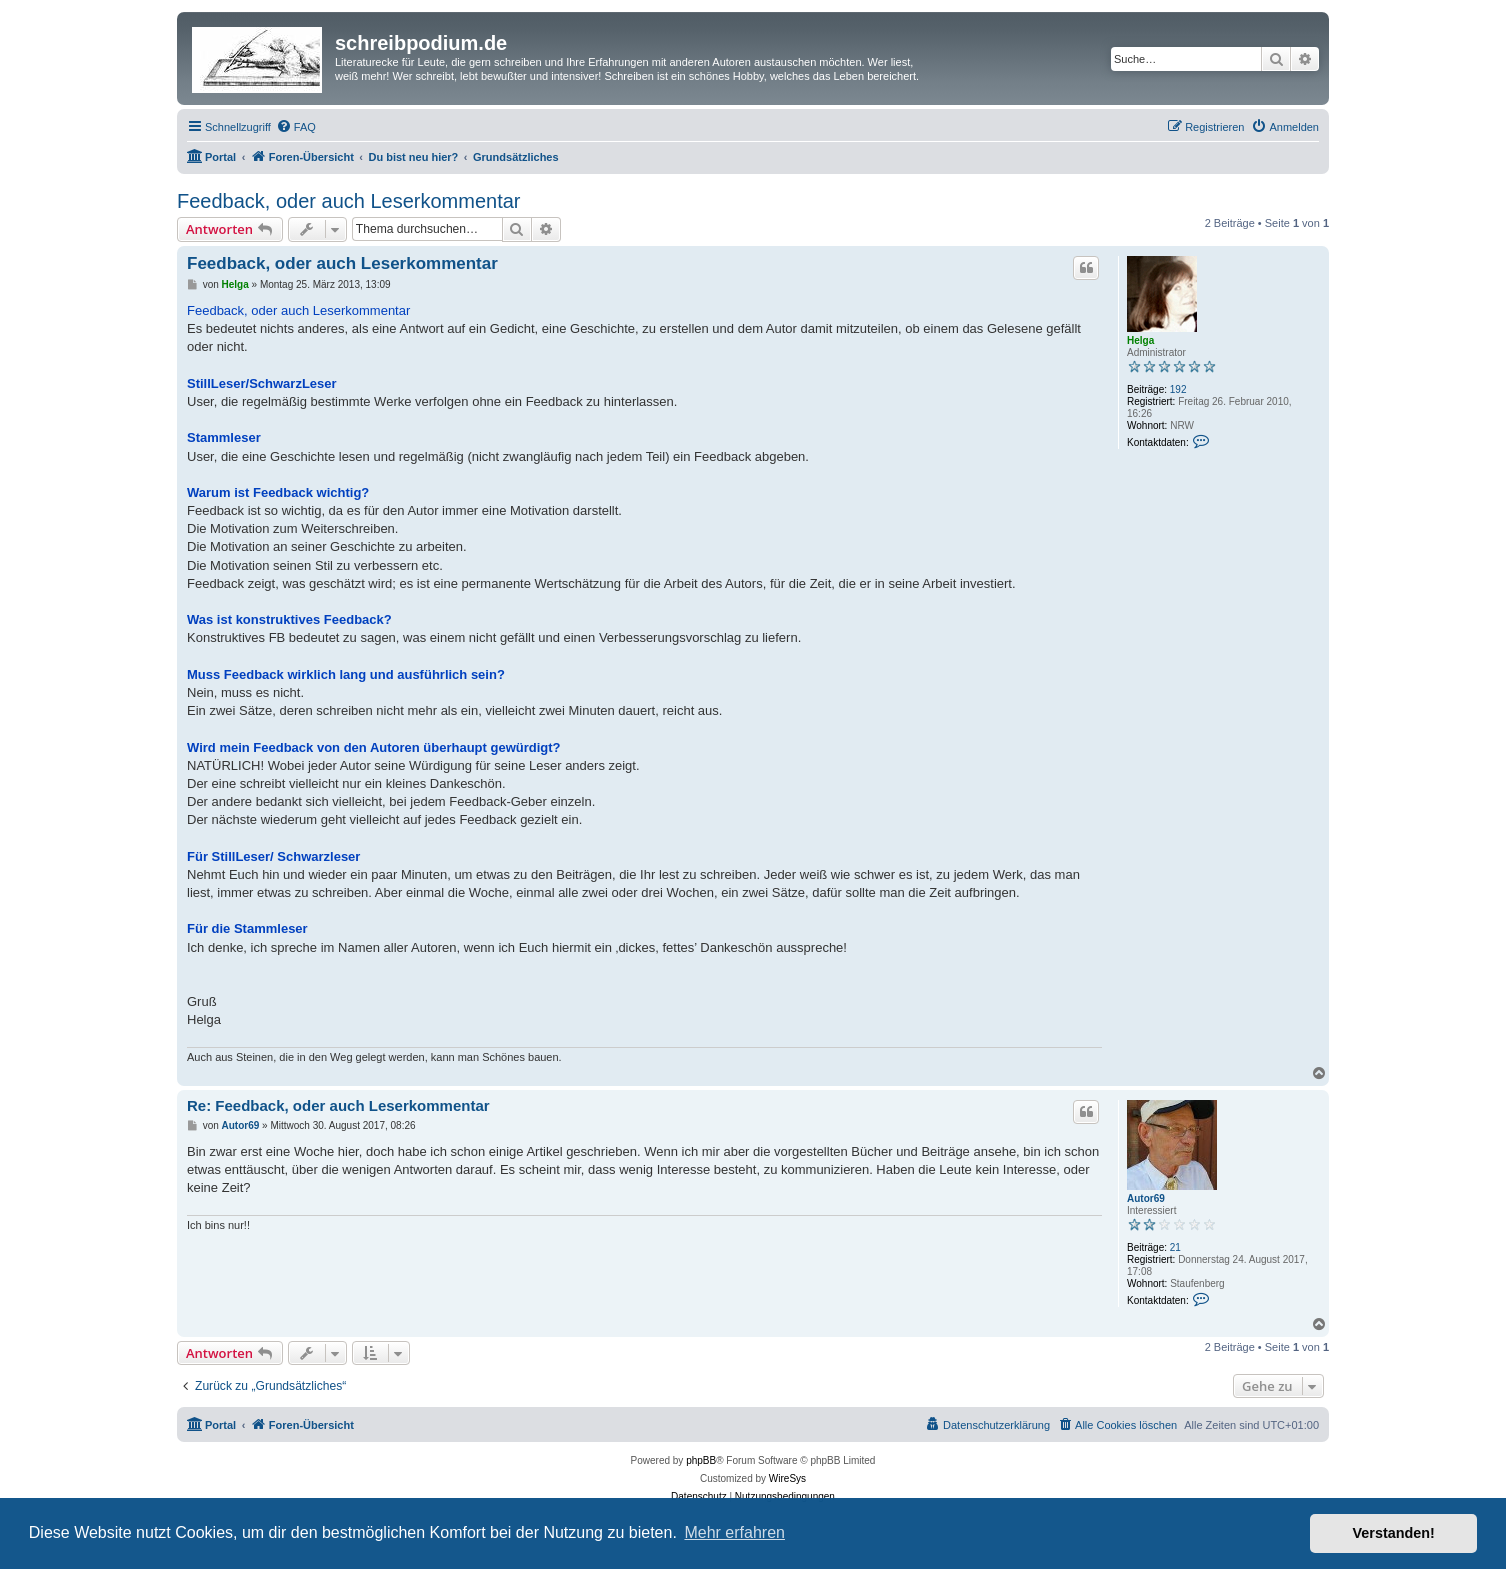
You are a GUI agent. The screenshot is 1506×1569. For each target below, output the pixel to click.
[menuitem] (296, 127)
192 (1178, 389)
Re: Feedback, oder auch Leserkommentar (338, 1105)
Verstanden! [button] (1394, 1533)
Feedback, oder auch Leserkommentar (349, 201)
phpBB (701, 1460)
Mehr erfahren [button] (734, 1532)
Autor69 (1146, 1198)
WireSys (787, 1478)
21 (1175, 1247)
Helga (1140, 340)
